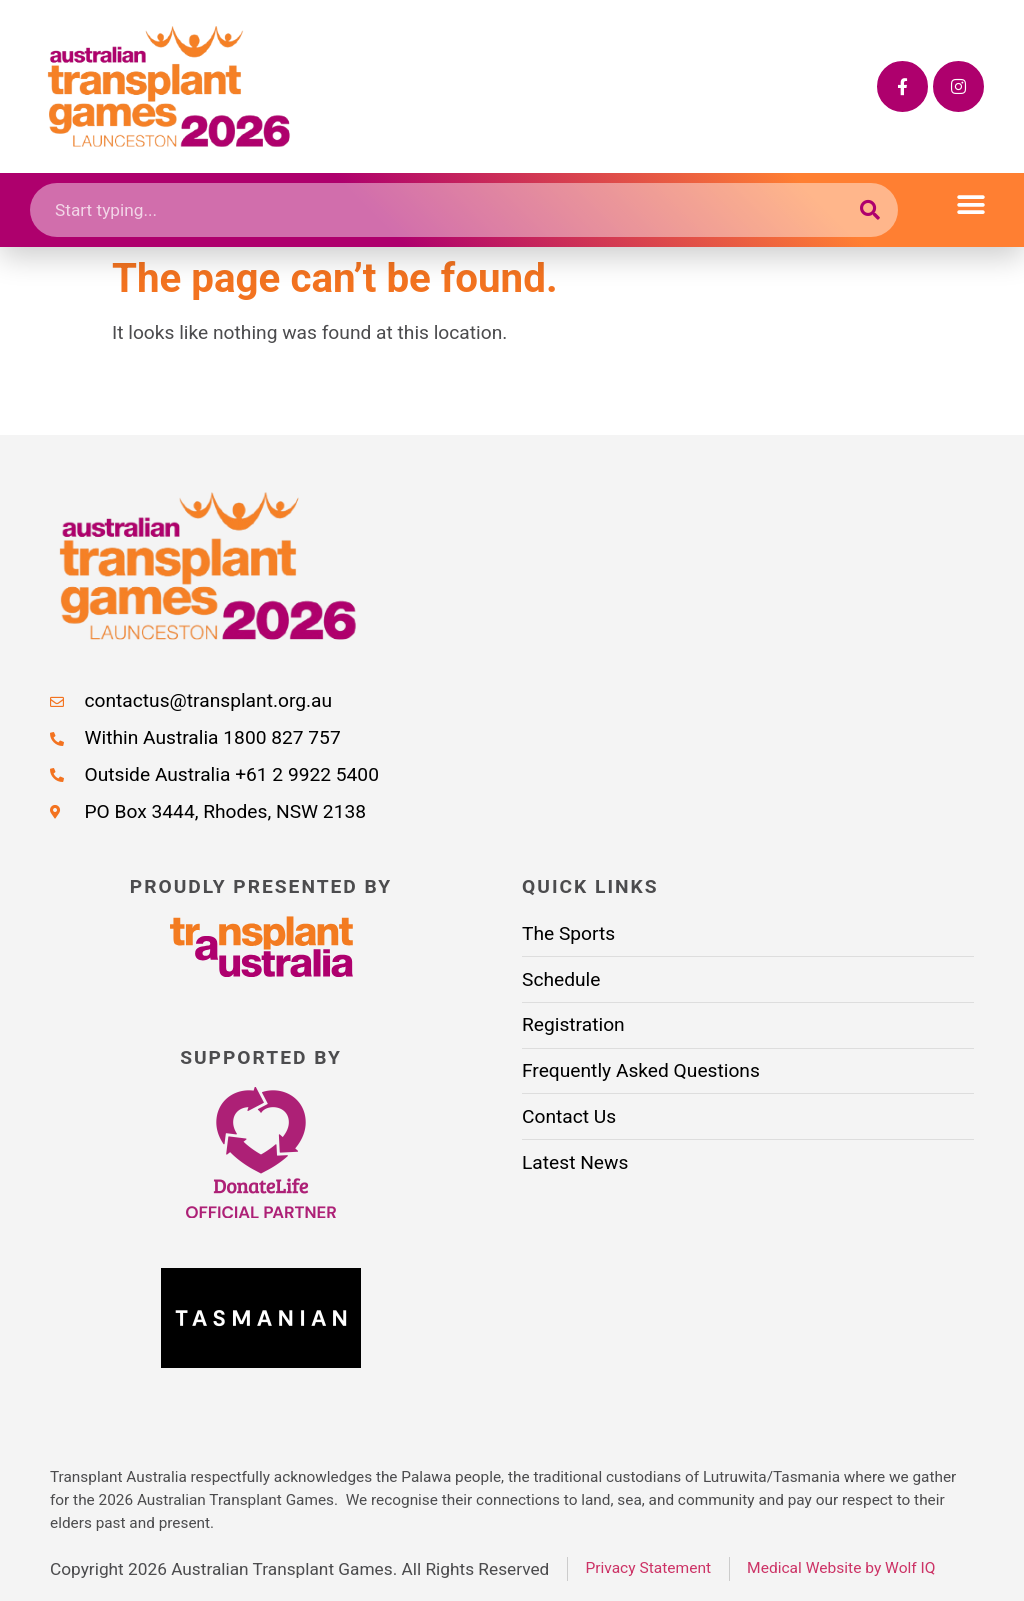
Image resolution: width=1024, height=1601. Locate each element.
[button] (971, 205)
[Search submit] (870, 210)
